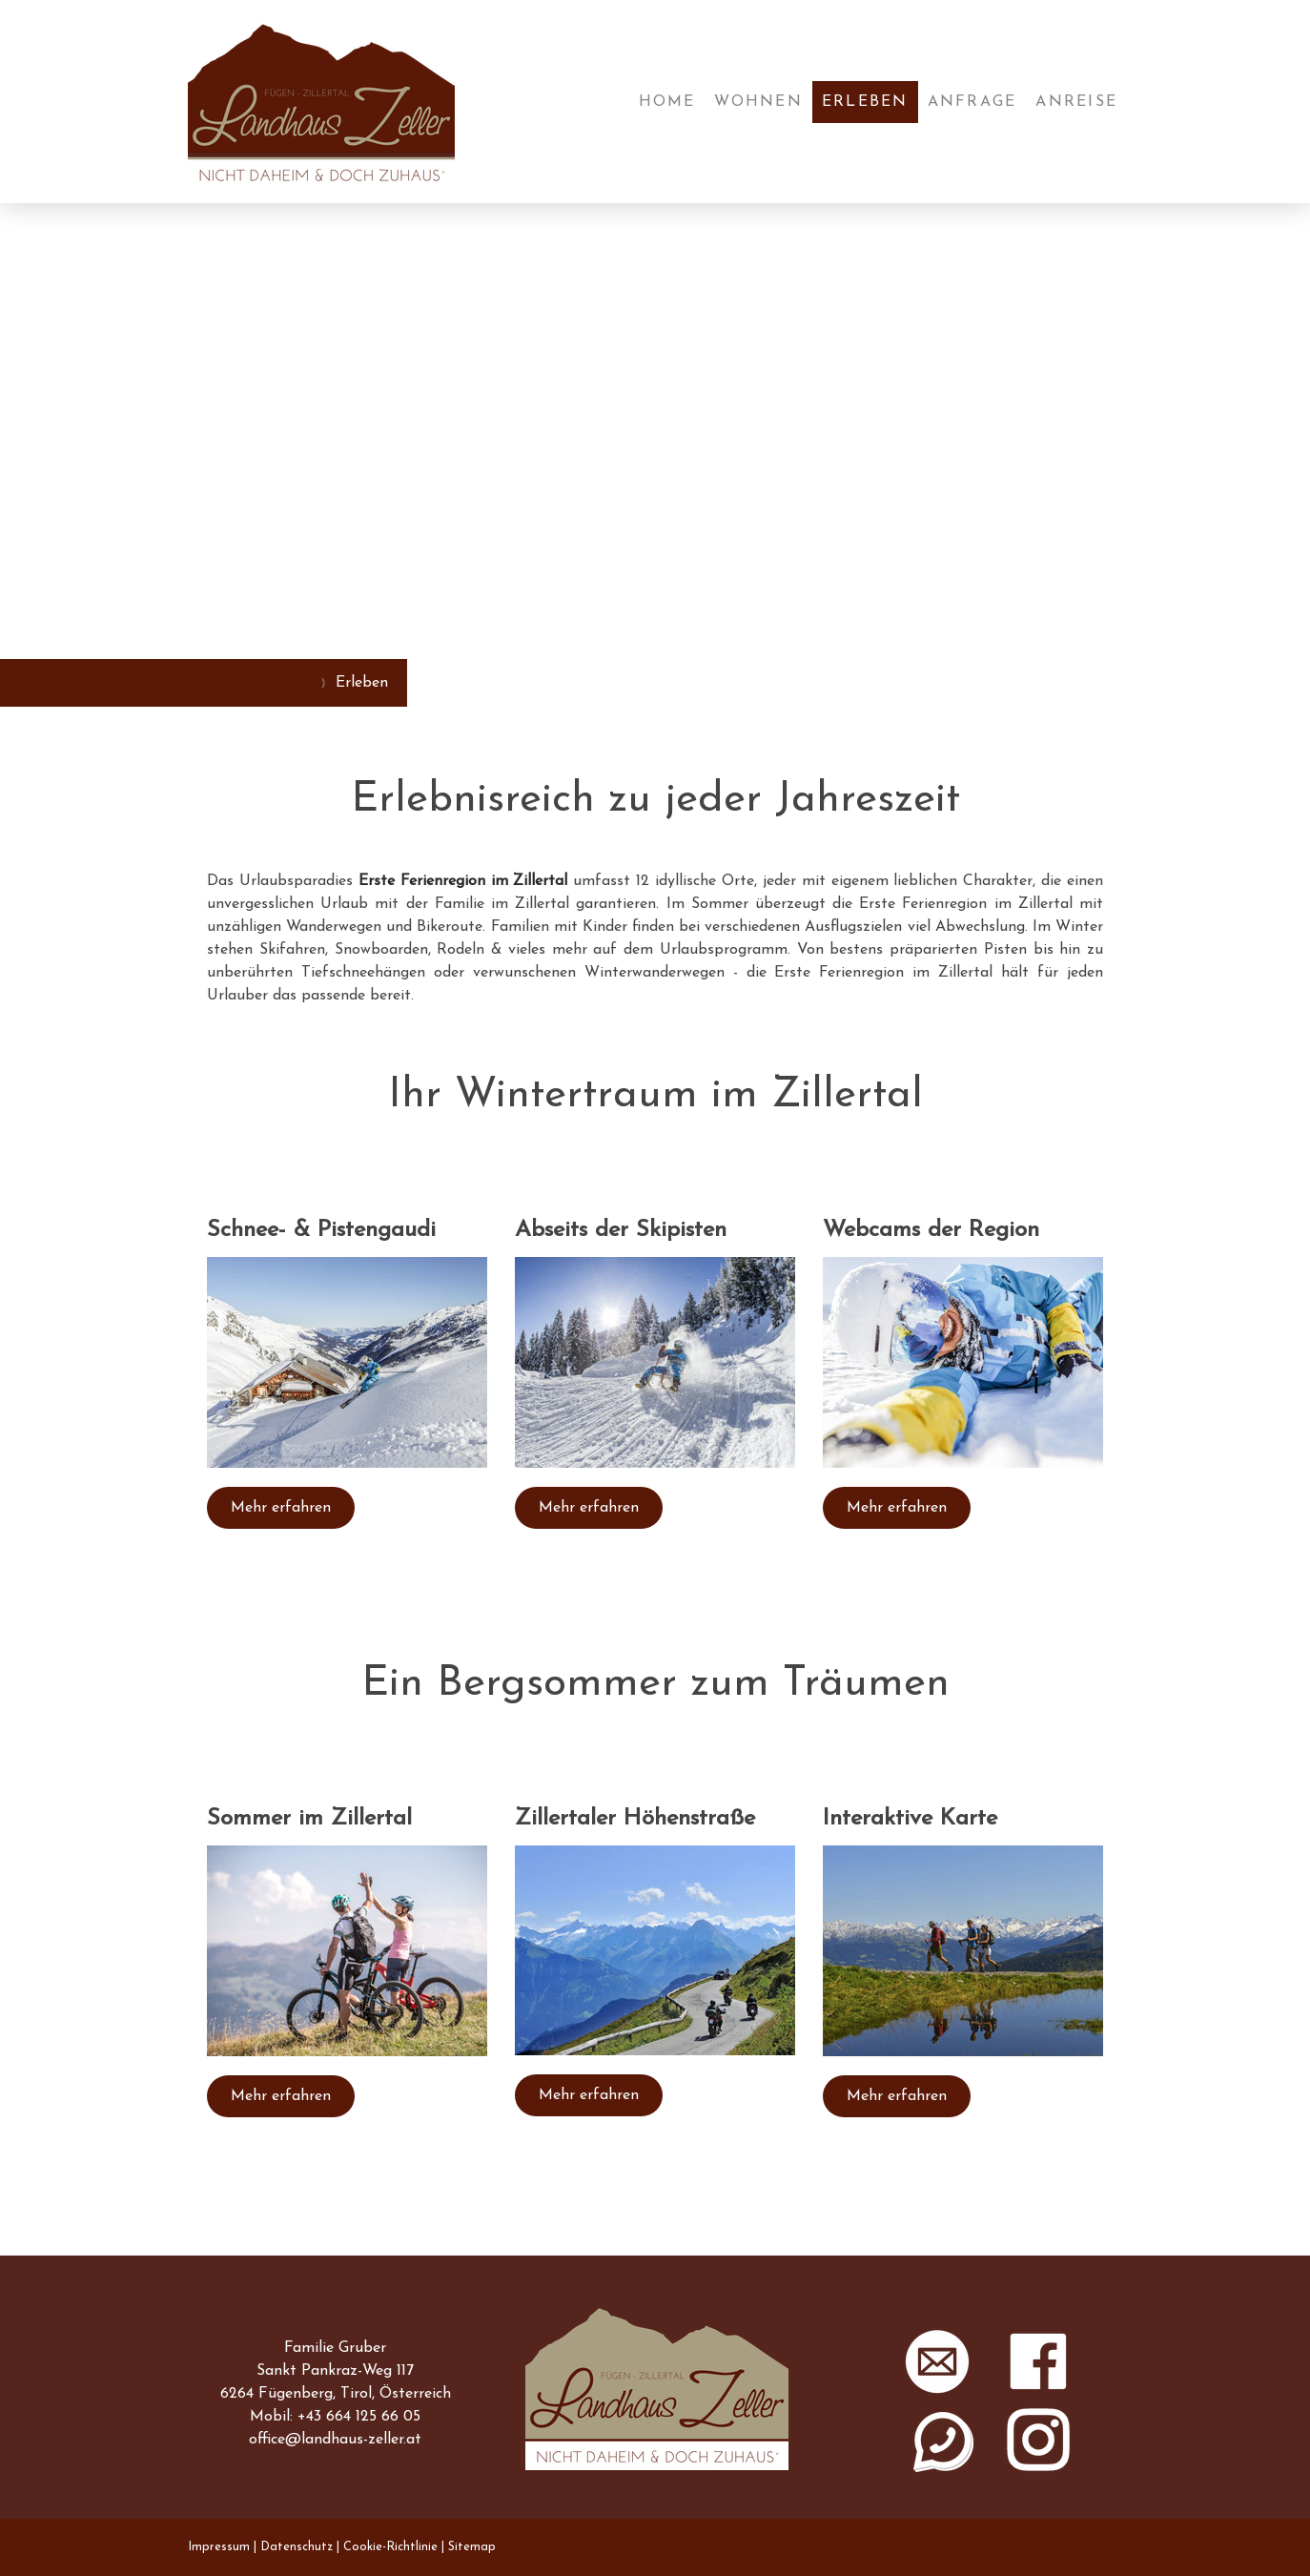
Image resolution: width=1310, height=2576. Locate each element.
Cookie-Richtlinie (390, 2547)
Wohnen (758, 102)
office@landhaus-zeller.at (335, 2439)
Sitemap (472, 2547)
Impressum (219, 2547)
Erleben (865, 102)
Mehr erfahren (281, 1507)
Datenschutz (296, 2547)
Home (667, 102)
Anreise (1076, 102)
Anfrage (972, 102)
